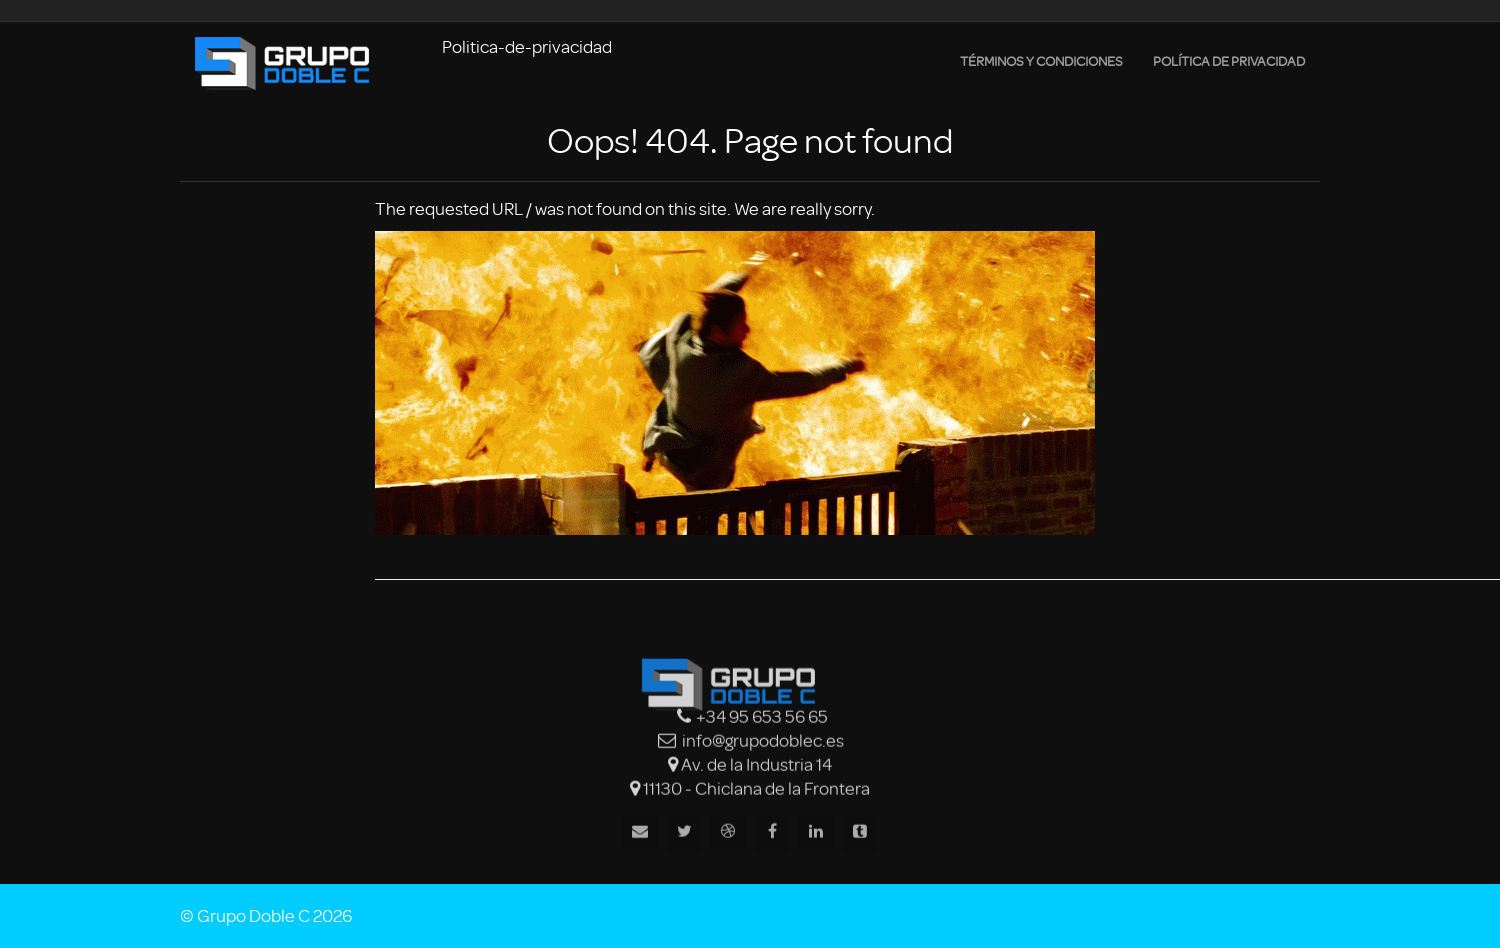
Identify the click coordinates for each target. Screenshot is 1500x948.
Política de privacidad (1229, 61)
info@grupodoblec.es (763, 742)
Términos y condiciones (1041, 61)
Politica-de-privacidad (527, 47)
